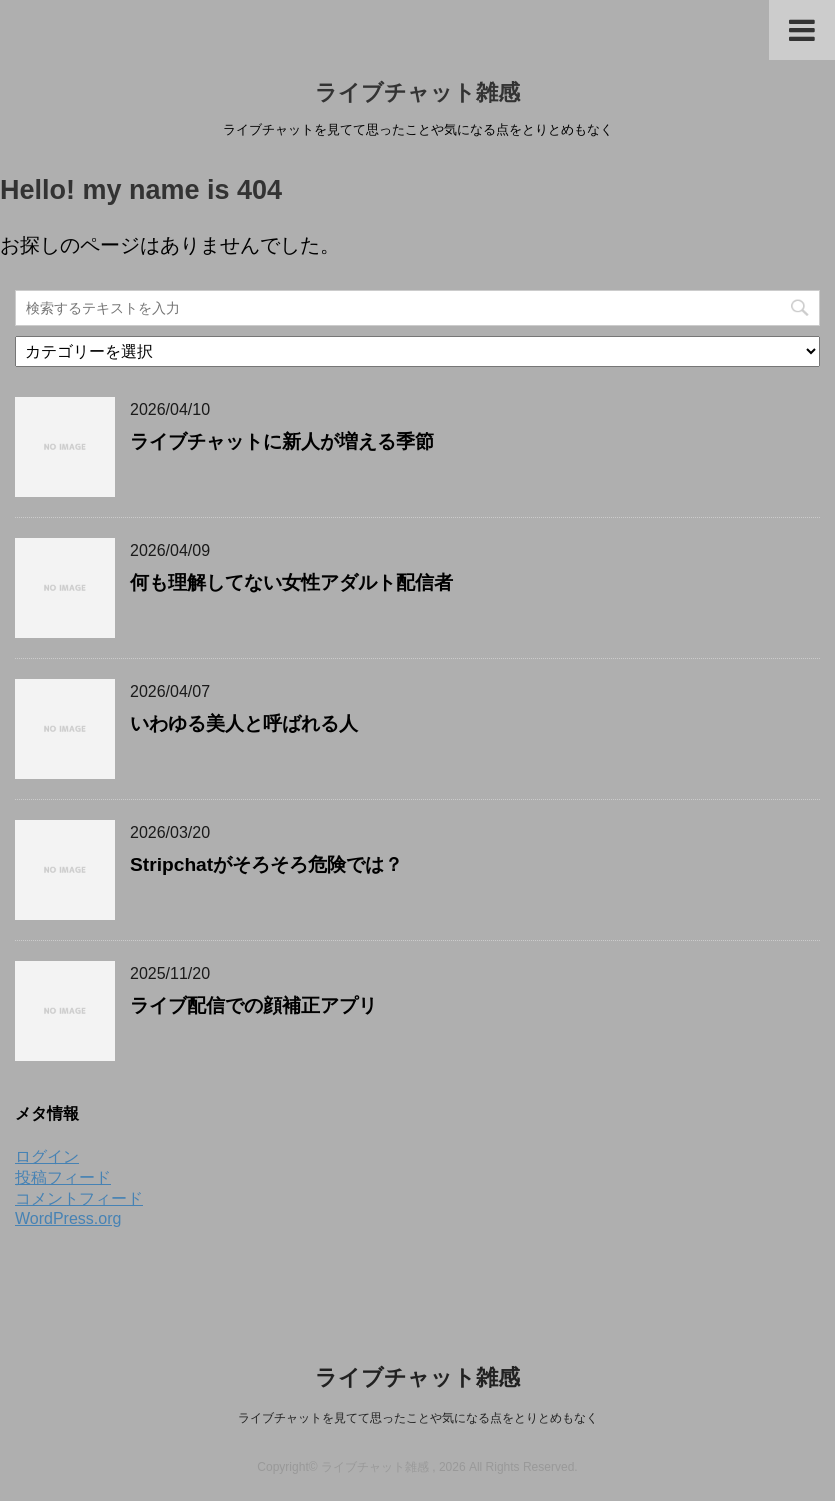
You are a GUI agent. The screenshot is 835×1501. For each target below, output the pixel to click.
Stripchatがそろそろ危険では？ (266, 864)
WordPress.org (68, 1218)
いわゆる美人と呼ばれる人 (244, 723)
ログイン (47, 1156)
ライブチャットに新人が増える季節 (282, 441)
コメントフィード (79, 1198)
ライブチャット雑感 (417, 92)
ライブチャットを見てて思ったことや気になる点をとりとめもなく (418, 1418)
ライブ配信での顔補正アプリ (253, 1005)
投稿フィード (63, 1177)
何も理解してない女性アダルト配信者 (291, 582)
